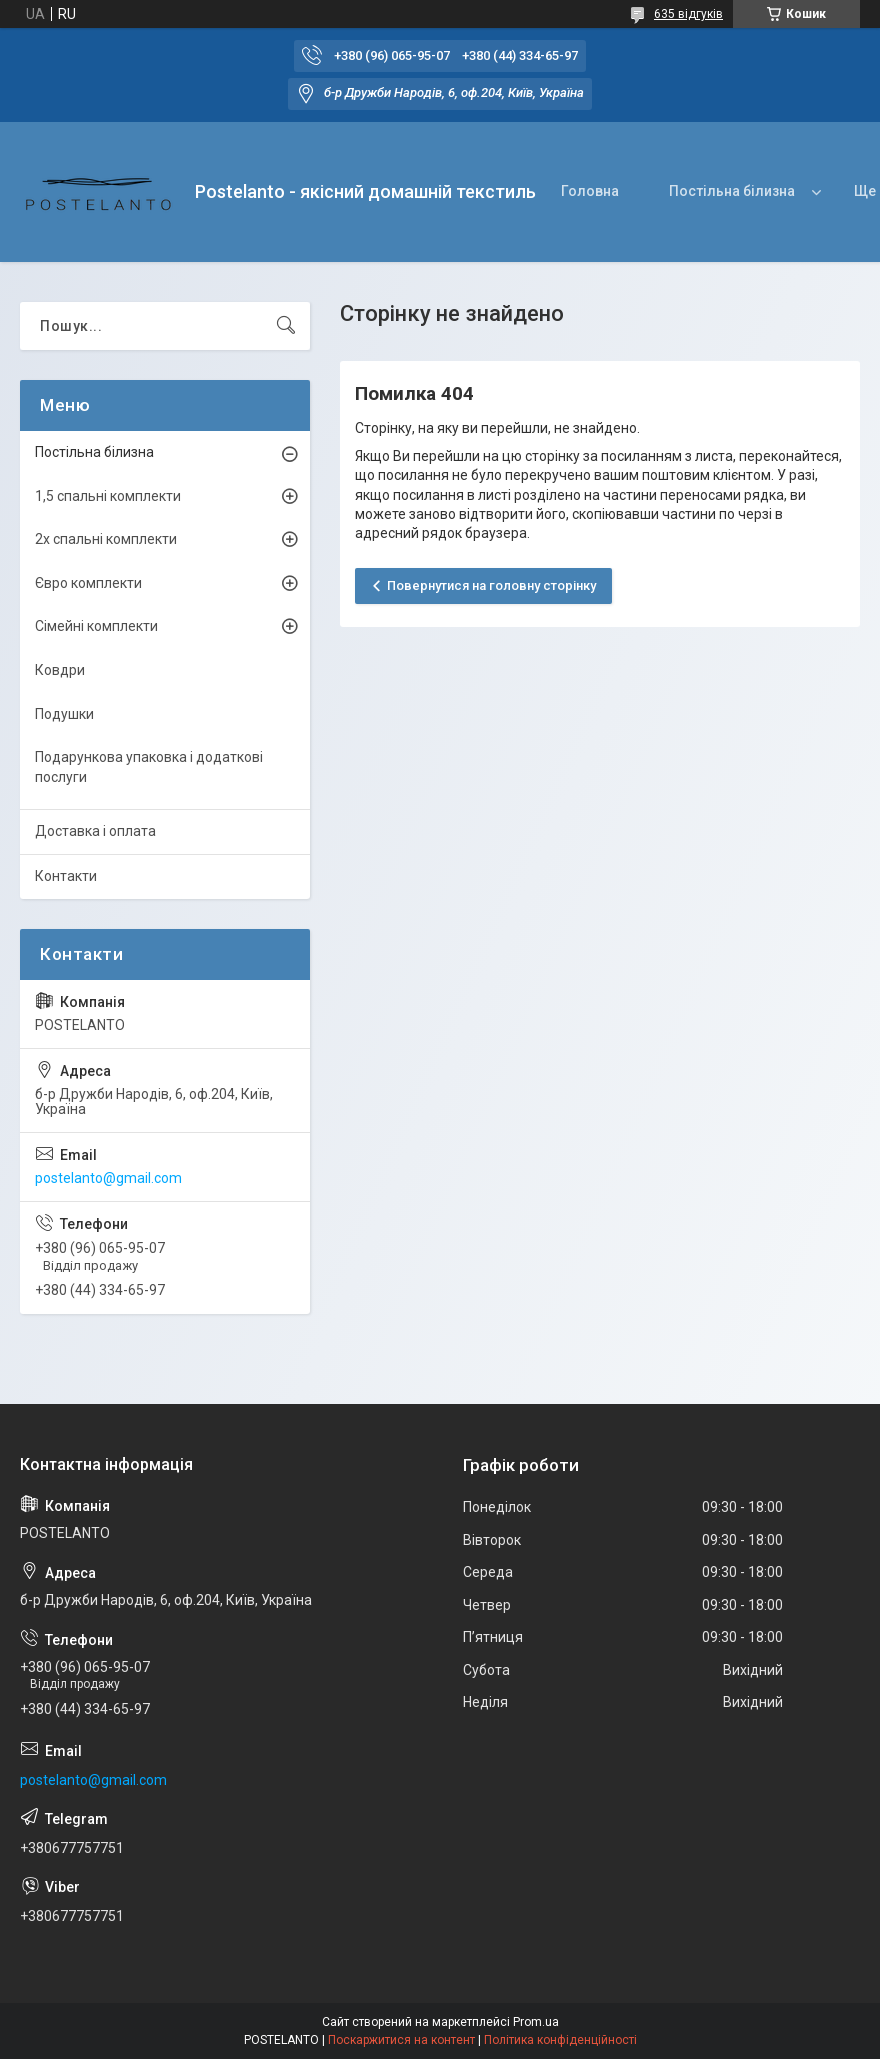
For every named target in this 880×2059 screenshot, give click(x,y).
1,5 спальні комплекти (108, 496)
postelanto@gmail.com (108, 1178)
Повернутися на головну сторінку (491, 585)
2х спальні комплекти (106, 539)
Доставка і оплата (95, 831)
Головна (590, 191)
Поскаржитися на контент (401, 2040)
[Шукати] (286, 326)
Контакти (66, 876)
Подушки (64, 714)
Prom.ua (536, 2022)
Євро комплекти (88, 583)
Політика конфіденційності (560, 2040)
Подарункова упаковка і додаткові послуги (149, 767)
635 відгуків (688, 14)
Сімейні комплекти (96, 626)
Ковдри (60, 670)
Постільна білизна (732, 191)
